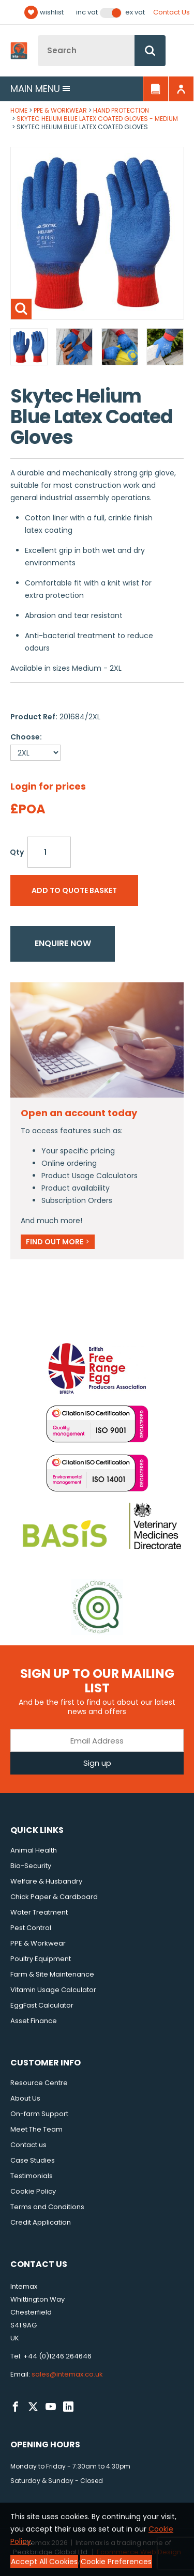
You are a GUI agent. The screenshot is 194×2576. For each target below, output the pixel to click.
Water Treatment (39, 1912)
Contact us (28, 2145)
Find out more (57, 1242)
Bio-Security (30, 1866)
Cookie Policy (33, 2191)
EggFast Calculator (41, 2005)
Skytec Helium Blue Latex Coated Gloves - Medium (97, 118)
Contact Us (171, 12)
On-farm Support (39, 2114)
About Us (25, 2098)
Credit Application (40, 2222)
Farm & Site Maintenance (52, 1974)
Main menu (40, 88)
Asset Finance (33, 2021)
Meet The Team (36, 2129)
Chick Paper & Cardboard (54, 1897)
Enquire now (63, 943)
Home (18, 110)
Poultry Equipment (40, 1959)
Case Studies (32, 2160)
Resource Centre (39, 2083)
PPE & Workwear (60, 110)
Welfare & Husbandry (46, 1881)
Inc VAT (87, 12)
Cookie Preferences (116, 2561)
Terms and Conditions (47, 2207)
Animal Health (33, 1850)
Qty (17, 852)
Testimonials (31, 2176)
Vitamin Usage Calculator (53, 1990)
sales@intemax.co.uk (67, 2374)
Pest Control (30, 1928)
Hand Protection (121, 110)
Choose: (26, 737)
